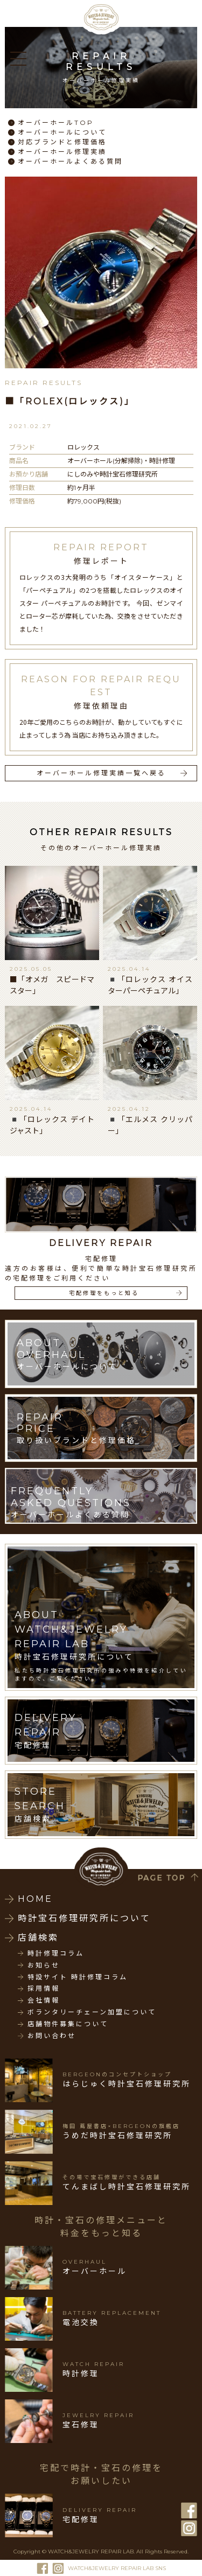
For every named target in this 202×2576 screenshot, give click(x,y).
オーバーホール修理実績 (62, 152)
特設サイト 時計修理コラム (77, 1977)
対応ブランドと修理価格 (62, 142)
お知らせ (43, 1965)
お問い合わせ (51, 2036)
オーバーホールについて (62, 132)
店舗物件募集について (67, 2024)
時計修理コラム (55, 1953)
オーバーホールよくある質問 (70, 161)
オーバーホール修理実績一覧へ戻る (101, 773)
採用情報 (43, 1988)
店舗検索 (38, 1938)
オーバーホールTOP (56, 122)
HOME (35, 1899)
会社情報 (43, 2000)
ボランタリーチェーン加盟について (91, 2012)
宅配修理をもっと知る (104, 1293)
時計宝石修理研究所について (84, 1918)
